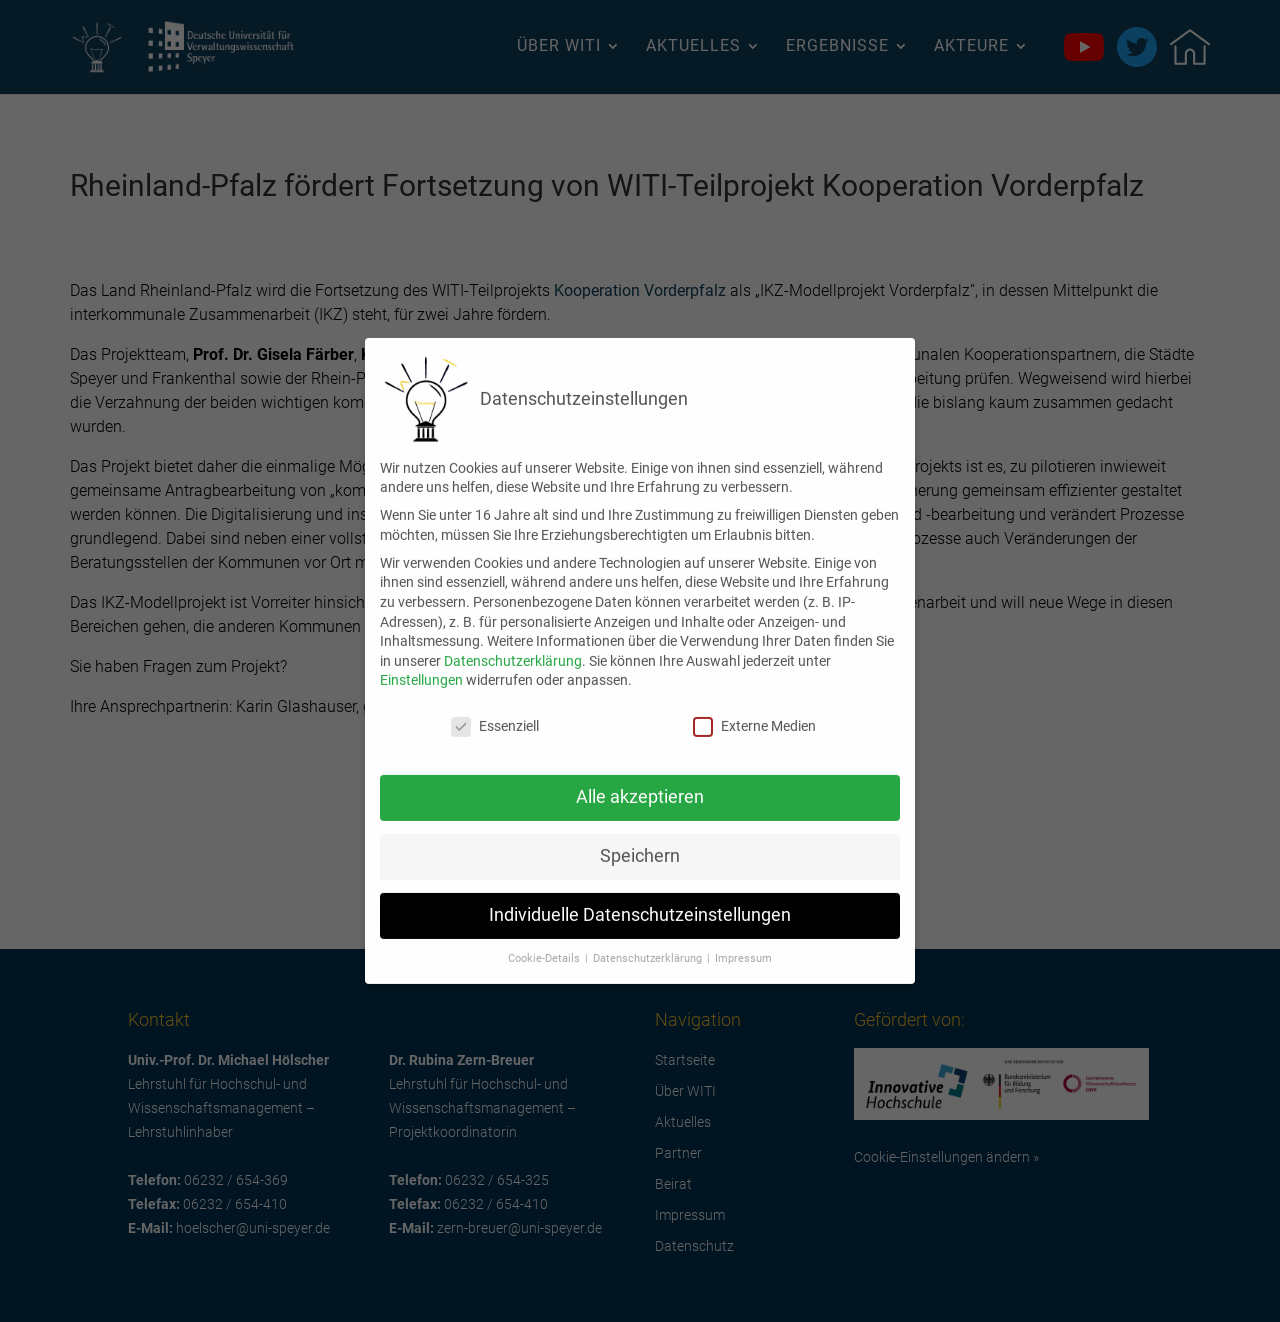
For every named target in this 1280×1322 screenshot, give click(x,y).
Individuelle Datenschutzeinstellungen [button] (640, 899)
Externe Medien (754, 710)
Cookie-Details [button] (545, 942)
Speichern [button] (640, 840)
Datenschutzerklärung (513, 645)
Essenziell (495, 710)
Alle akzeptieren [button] (640, 781)
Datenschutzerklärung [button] (649, 942)
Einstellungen (421, 665)
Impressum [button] (743, 942)
